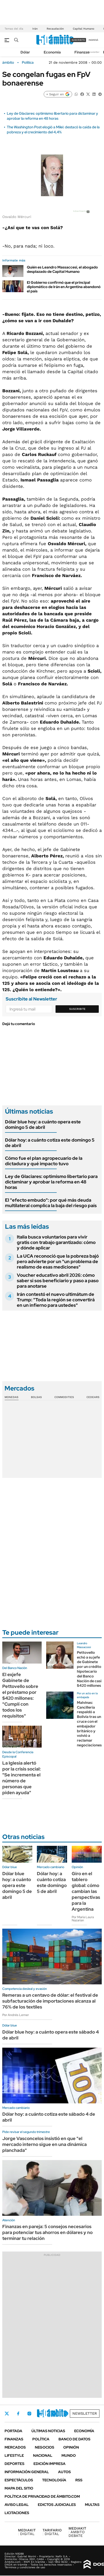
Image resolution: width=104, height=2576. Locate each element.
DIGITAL (27, 2532)
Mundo (68, 2455)
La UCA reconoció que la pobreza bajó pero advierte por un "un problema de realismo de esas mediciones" (58, 1261)
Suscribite (77, 1009)
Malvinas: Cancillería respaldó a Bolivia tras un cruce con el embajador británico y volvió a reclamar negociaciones (89, 1724)
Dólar (25, 52)
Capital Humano (83, 28)
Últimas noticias (48, 2431)
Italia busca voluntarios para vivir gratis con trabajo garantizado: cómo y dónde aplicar (56, 1242)
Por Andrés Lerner (15, 2015)
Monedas (11, 1397)
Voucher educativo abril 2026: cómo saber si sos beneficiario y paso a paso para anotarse (58, 1280)
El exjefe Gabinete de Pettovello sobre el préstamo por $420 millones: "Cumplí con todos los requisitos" (20, 1695)
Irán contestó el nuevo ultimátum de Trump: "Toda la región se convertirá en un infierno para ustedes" (56, 1299)
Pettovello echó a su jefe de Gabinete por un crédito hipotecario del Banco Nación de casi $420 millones (89, 1669)
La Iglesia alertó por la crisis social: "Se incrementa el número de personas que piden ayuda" (21, 1778)
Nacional (42, 2455)
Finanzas (81, 52)
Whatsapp (66, 2413)
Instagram (29, 2413)
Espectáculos (19, 2480)
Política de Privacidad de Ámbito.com (42, 2496)
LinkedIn (41, 2413)
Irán (35, 28)
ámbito (8, 62)
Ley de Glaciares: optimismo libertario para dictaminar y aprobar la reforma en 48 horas (52, 116)
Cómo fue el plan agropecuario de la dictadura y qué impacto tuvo (43, 1161)
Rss (78, 2480)
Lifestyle (14, 2455)
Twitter (7, 2413)
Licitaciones (17, 2512)
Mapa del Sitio (19, 2488)
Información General (27, 2472)
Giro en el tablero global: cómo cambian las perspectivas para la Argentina (86, 1891)
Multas (92, 2504)
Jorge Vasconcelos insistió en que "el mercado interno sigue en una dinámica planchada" (44, 2144)
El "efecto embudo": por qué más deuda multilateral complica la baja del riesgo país (51, 1202)
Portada (13, 2431)
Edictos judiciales (57, 2504)
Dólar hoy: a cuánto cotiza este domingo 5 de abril (49, 1142)
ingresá (93, 40)
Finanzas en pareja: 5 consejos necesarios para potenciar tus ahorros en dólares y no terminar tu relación (47, 2232)
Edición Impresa (49, 2463)
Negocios (44, 2447)
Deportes (14, 2463)
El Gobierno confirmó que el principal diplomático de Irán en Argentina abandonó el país (64, 287)
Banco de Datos (74, 2439)
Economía (52, 52)
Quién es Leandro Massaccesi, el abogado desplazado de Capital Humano (62, 269)
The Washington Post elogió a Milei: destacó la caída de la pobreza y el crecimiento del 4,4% (53, 129)
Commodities (64, 1397)
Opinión (71, 2447)
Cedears (92, 1397)
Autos (64, 2472)
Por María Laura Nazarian (83, 1918)
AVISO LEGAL (17, 2504)
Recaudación (55, 28)
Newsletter (93, 52)
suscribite (78, 40)
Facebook (18, 2413)
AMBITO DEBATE (77, 2532)
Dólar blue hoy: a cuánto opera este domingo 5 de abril (43, 1124)
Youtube (53, 2413)
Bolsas (36, 1397)
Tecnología (54, 2480)
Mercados (15, 2447)
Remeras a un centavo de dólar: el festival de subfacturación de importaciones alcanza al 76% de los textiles (50, 2001)
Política (28, 62)
